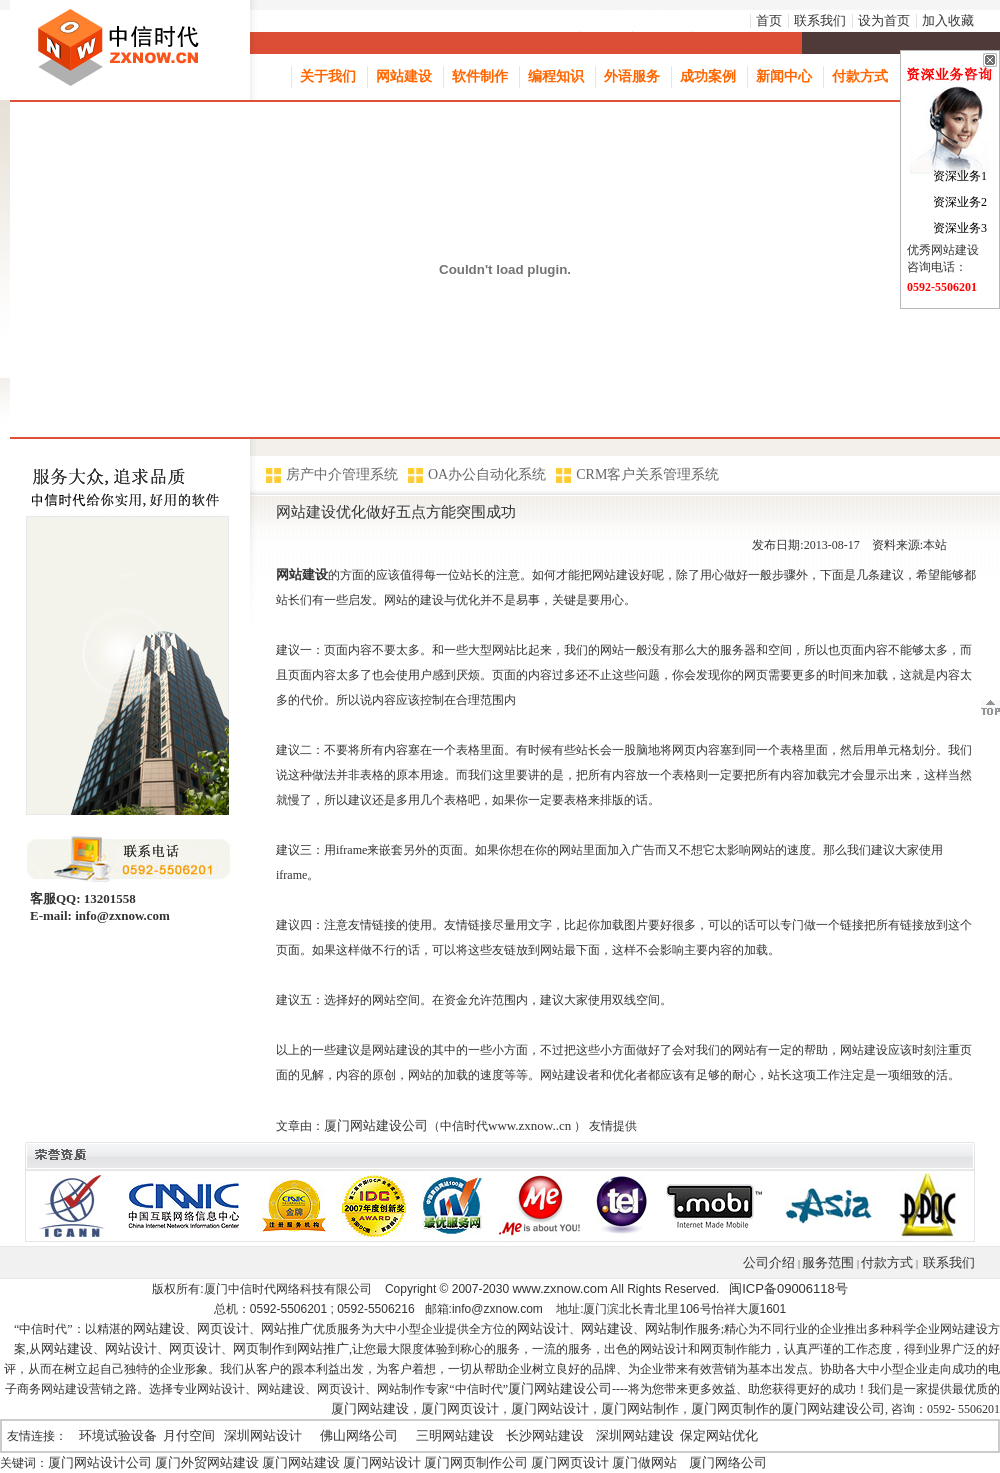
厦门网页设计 (460, 1408)
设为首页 (884, 20)
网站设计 (543, 1328)
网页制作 (259, 1348)
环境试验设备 (118, 1435)
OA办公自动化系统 (487, 474)
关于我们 (328, 76)
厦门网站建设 (370, 1408)
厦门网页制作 (730, 1408)
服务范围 (828, 1262)
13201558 (108, 898)
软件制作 (480, 76)
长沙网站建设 (545, 1435)
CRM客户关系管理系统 (647, 474)
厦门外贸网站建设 (207, 1462)
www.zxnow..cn (529, 1125)
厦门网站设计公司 (100, 1462)
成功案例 (708, 76)
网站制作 (671, 1328)
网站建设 (404, 76)
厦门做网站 (644, 1462)
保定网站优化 (719, 1435)
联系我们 (820, 20)
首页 (769, 20)
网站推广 (287, 1328)
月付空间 (189, 1435)
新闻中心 (784, 76)
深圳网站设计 (263, 1435)
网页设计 (223, 1328)
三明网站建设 (455, 1435)
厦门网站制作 (640, 1408)
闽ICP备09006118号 (788, 1288)
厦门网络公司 (728, 1462)
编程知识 (556, 76)
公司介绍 (769, 1262)
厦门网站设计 (550, 1408)
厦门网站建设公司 (376, 1125)
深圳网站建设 (635, 1435)
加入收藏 (948, 20)
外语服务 (632, 76)
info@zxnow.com (121, 915)
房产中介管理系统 (342, 474)
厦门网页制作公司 (476, 1462)
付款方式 (860, 76)
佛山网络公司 (359, 1435)
